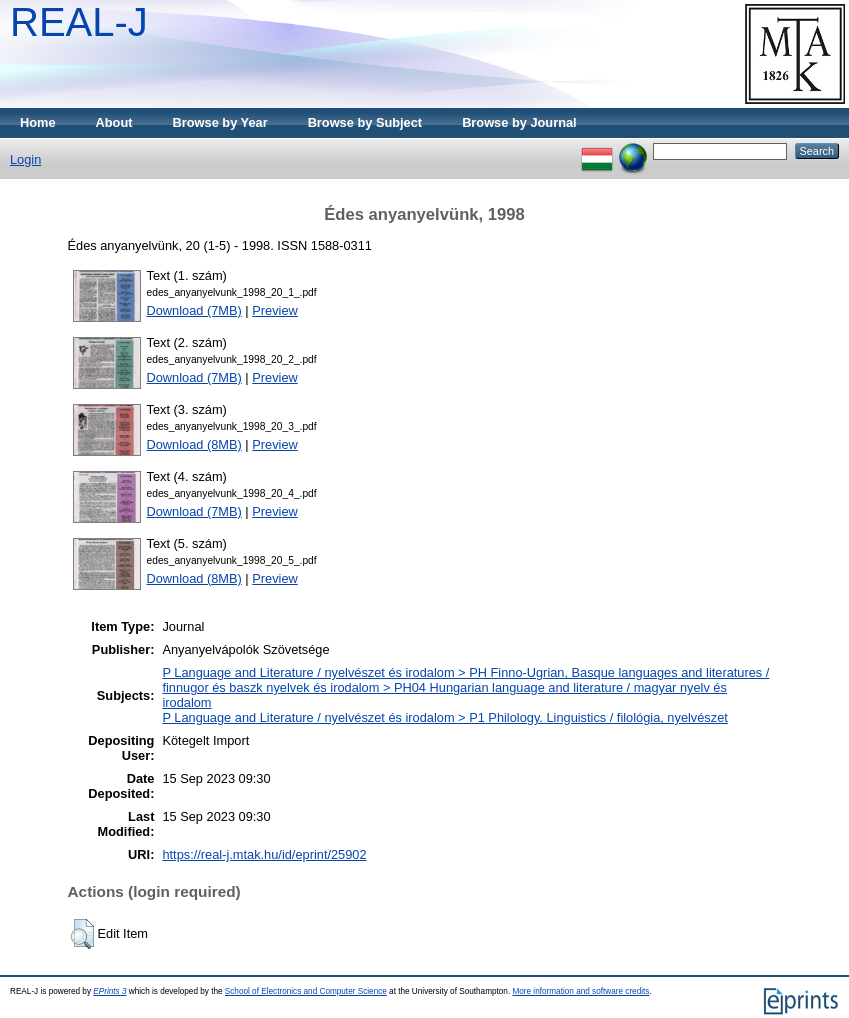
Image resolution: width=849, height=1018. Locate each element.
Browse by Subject (365, 122)
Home (38, 122)
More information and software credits (580, 991)
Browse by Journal (519, 122)
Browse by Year (220, 122)
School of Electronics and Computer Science (306, 991)
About (114, 122)
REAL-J (79, 22)
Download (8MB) (194, 444)
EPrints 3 (109, 991)
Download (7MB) (194, 310)
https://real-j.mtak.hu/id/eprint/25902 (264, 854)
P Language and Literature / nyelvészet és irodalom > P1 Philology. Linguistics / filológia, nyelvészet (444, 717)
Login (25, 159)
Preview (275, 310)
